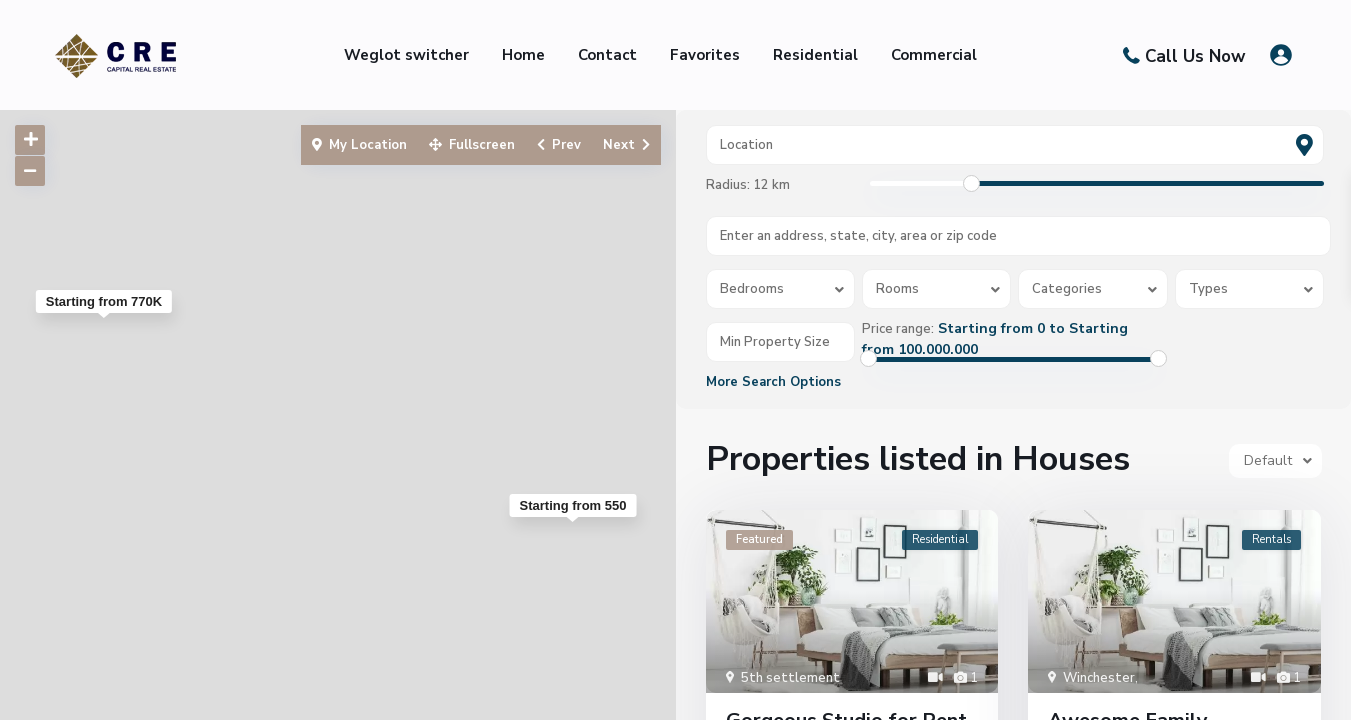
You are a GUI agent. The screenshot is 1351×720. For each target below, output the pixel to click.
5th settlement (790, 678)
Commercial (934, 55)
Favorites (705, 55)
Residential (815, 55)
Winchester (1099, 678)
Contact (607, 55)
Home (523, 55)
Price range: (898, 329)
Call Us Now (1195, 55)
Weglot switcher (406, 55)
